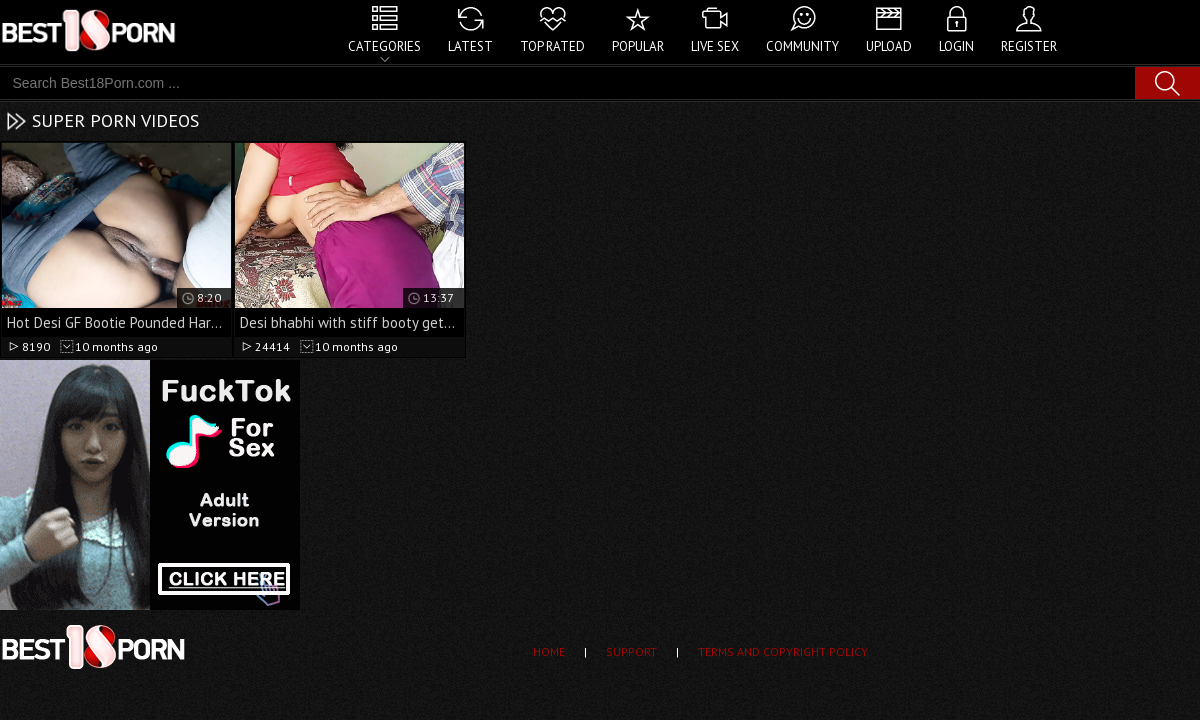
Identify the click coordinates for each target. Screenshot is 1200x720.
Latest (470, 46)
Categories (384, 46)
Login (956, 46)
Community (802, 46)
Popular (638, 46)
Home (549, 651)
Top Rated (552, 46)
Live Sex (715, 46)
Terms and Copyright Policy (783, 651)
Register (1029, 46)
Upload (889, 46)
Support (631, 651)
